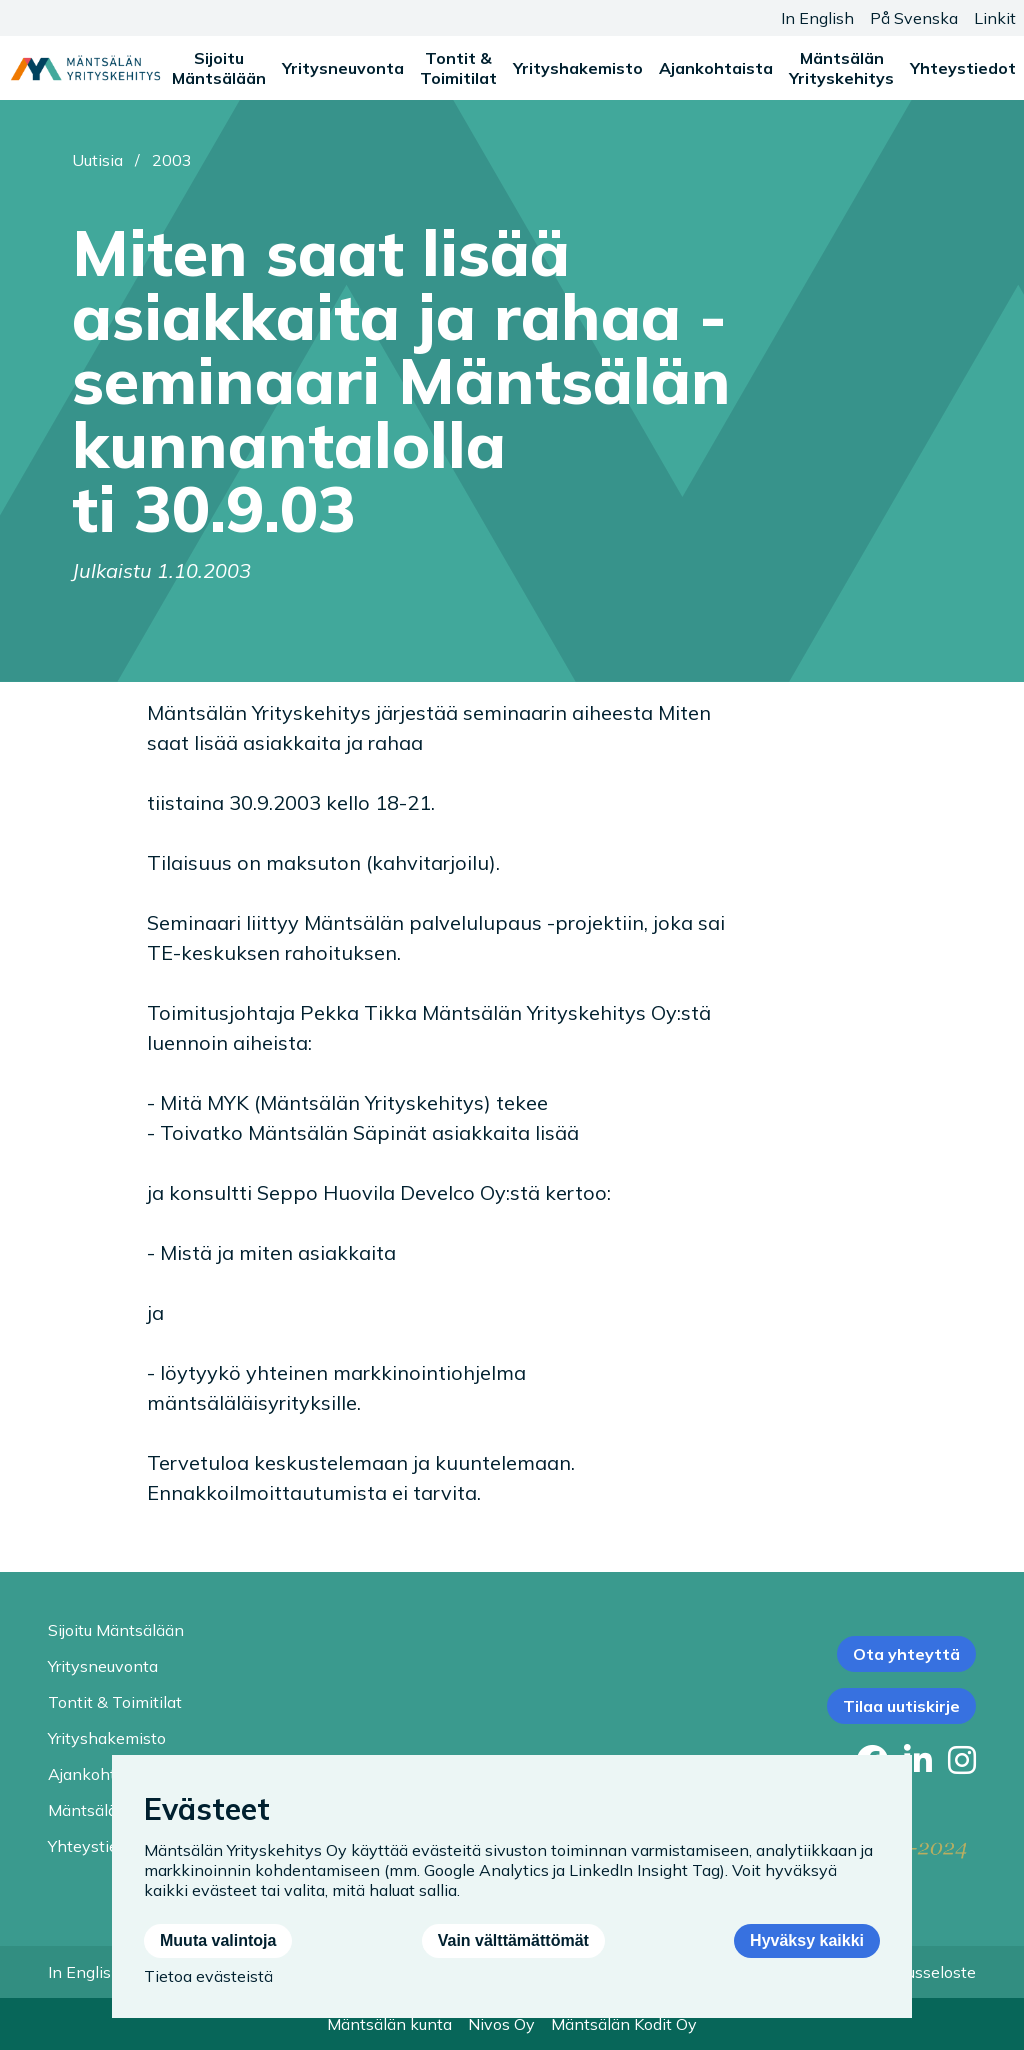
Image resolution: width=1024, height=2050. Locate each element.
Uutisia (97, 160)
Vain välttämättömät (513, 1940)
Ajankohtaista (716, 68)
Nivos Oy (501, 2024)
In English (817, 18)
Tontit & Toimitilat (458, 68)
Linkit (995, 18)
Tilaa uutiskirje (901, 1706)
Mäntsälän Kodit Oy (624, 2024)
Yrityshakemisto (578, 68)
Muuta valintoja (218, 1940)
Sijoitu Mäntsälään (219, 68)
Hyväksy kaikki (807, 1940)
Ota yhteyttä (906, 1654)
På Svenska (914, 18)
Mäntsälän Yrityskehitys (841, 68)
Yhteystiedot (963, 68)
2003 (172, 160)
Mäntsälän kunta (389, 2024)
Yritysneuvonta (343, 68)
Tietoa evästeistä (208, 1976)
